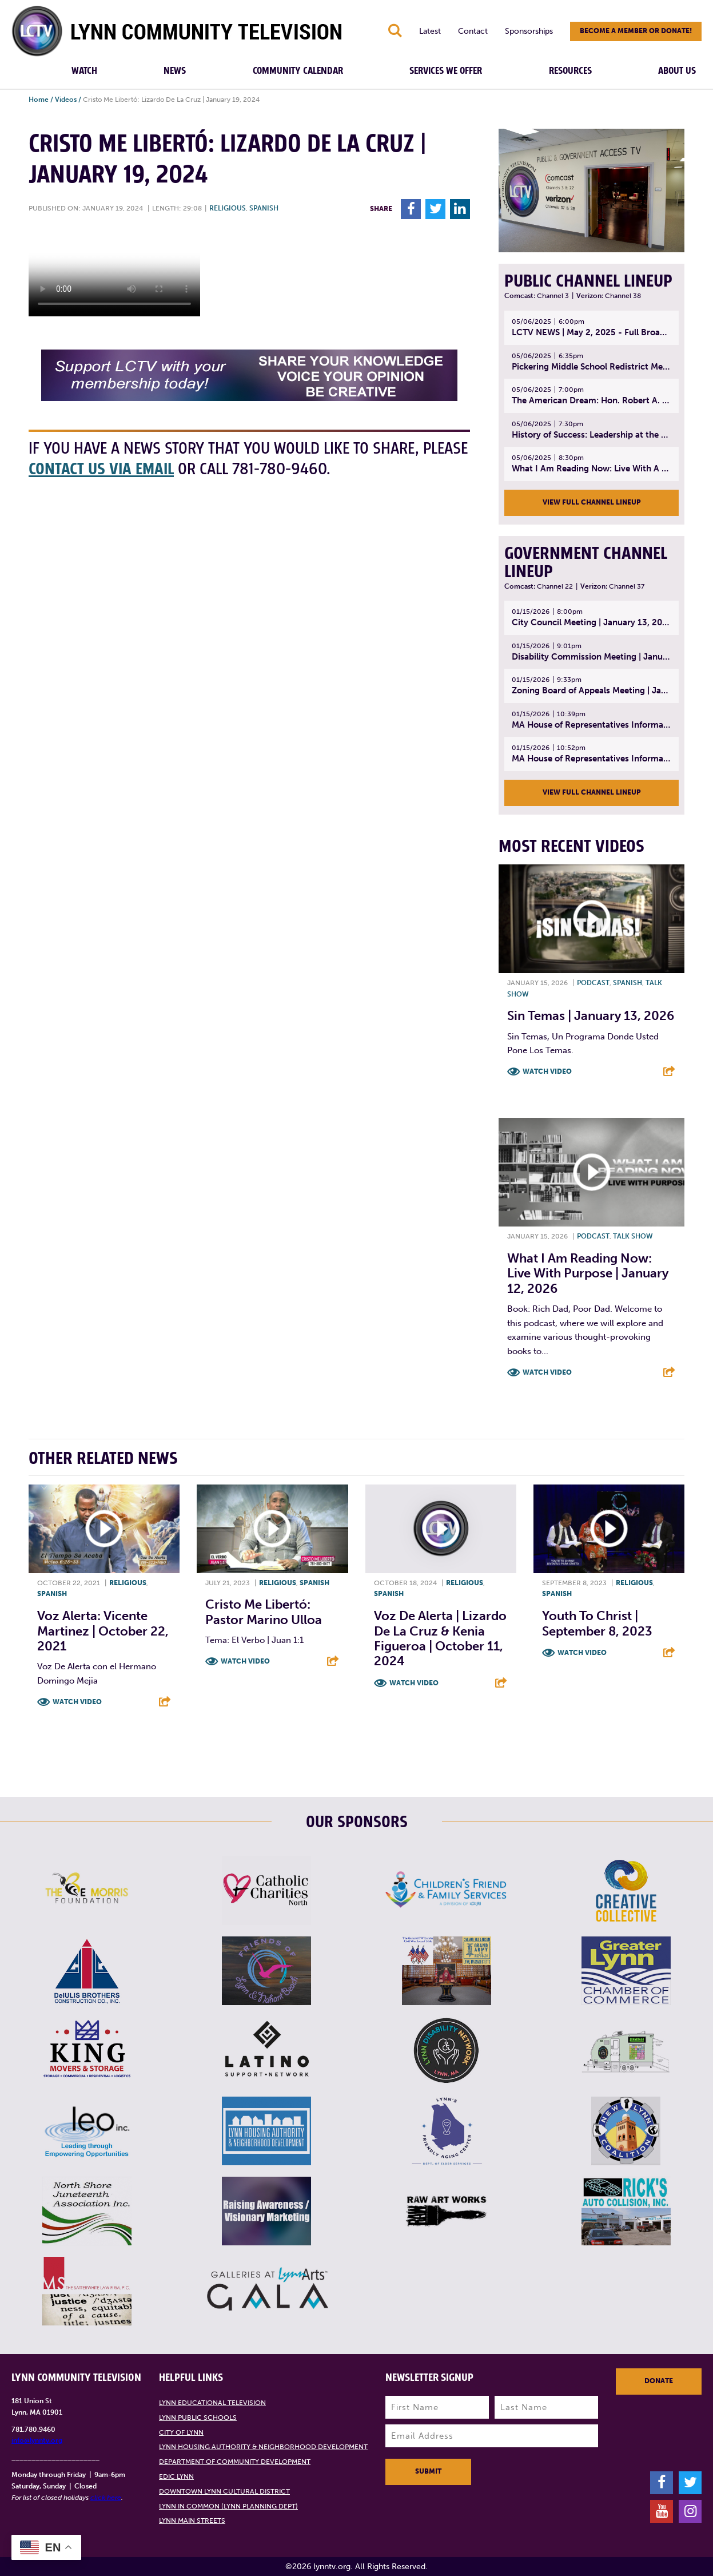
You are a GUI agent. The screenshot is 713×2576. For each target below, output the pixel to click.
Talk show (633, 1236)
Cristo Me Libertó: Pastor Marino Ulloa (263, 1612)
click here (105, 2498)
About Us (677, 71)
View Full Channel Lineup (592, 502)
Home (39, 100)
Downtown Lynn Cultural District (224, 2491)
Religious (227, 208)
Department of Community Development (234, 2462)
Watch (84, 71)
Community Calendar (298, 71)
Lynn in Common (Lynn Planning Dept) (228, 2506)
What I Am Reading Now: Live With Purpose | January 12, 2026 (587, 1273)
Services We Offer (445, 71)
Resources (570, 71)
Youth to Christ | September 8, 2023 (597, 1623)
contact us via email (101, 469)
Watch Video (547, 1071)
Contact (473, 31)
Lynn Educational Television (212, 2403)
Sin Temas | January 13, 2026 (590, 1015)
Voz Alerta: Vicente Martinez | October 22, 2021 (103, 1631)
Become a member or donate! (636, 31)
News (175, 71)
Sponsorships (529, 31)
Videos (66, 100)
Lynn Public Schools (198, 2418)
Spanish (263, 208)
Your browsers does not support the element (114, 273)
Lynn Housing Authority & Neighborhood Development (263, 2447)
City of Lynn (181, 2432)
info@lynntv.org (36, 2440)
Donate (658, 2381)
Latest (430, 31)
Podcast (593, 983)
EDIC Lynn (176, 2476)
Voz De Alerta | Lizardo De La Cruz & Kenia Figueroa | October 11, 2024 (440, 1638)
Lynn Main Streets (192, 2521)
